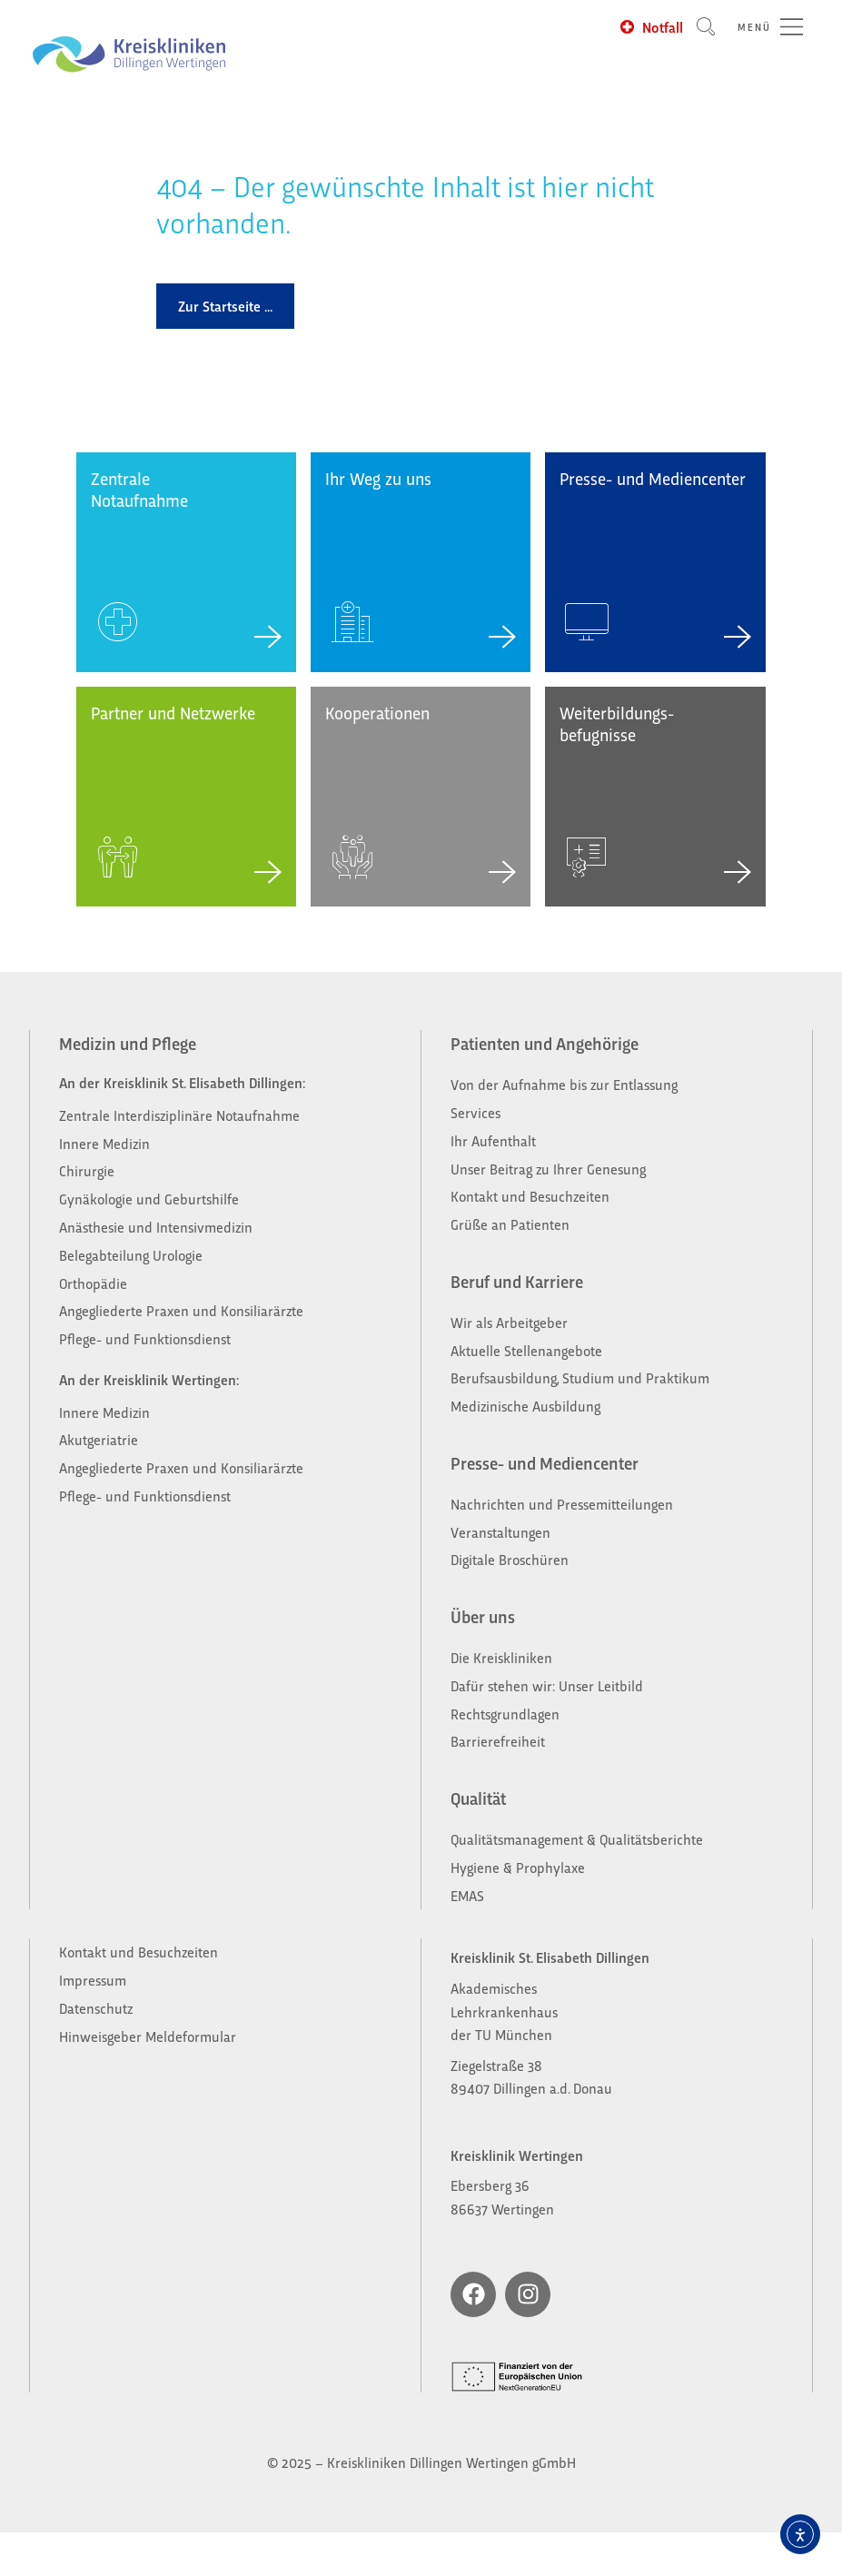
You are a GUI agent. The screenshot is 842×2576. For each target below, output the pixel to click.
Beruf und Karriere (517, 1281)
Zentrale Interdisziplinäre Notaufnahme (179, 1115)
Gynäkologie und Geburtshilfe (151, 1198)
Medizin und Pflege (127, 1043)
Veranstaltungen (500, 1531)
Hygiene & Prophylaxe (518, 1867)
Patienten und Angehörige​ (545, 1043)
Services (475, 1112)
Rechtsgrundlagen (505, 1713)
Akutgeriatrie (98, 1439)
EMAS (467, 1895)
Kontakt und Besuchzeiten (530, 1195)
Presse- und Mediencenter (545, 1462)
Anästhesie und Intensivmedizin (156, 1226)
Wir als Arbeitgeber (509, 1322)
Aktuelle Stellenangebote (526, 1350)
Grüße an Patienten (510, 1224)
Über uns (483, 1616)
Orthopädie (93, 1283)
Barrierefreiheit (498, 1740)
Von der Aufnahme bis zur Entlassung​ (564, 1084)
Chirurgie (86, 1170)
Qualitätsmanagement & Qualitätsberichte (577, 1838)
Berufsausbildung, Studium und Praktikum (580, 1377)
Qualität (478, 1797)
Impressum (92, 1979)
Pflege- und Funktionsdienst (145, 1338)
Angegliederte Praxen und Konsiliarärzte (181, 1310)
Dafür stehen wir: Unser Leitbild (547, 1685)
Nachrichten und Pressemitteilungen (562, 1503)
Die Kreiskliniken (503, 1657)
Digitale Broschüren (510, 1559)
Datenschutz (96, 2007)
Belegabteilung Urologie (131, 1254)
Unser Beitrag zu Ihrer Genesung (548, 1168)
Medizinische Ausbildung (525, 1405)
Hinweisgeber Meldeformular (147, 2036)
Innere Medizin (104, 1143)
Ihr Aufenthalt (493, 1140)
